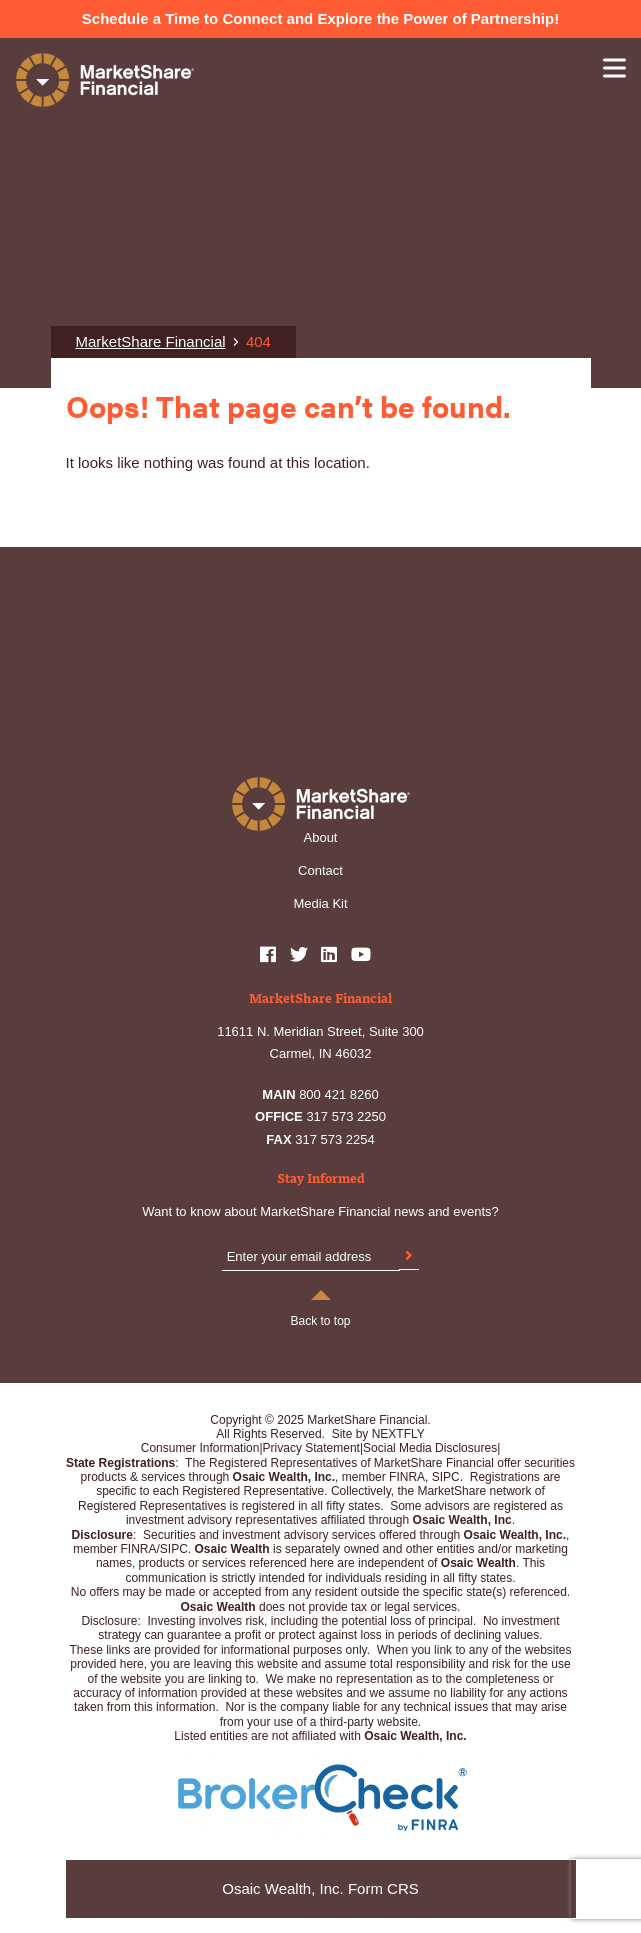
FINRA (139, 1549)
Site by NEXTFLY (378, 1434)
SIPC (174, 1549)
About (321, 837)
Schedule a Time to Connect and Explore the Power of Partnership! (320, 18)
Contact (320, 870)
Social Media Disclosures (430, 1448)
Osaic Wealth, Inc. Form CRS (320, 1888)
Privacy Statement (311, 1448)
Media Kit (320, 903)
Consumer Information (200, 1448)
